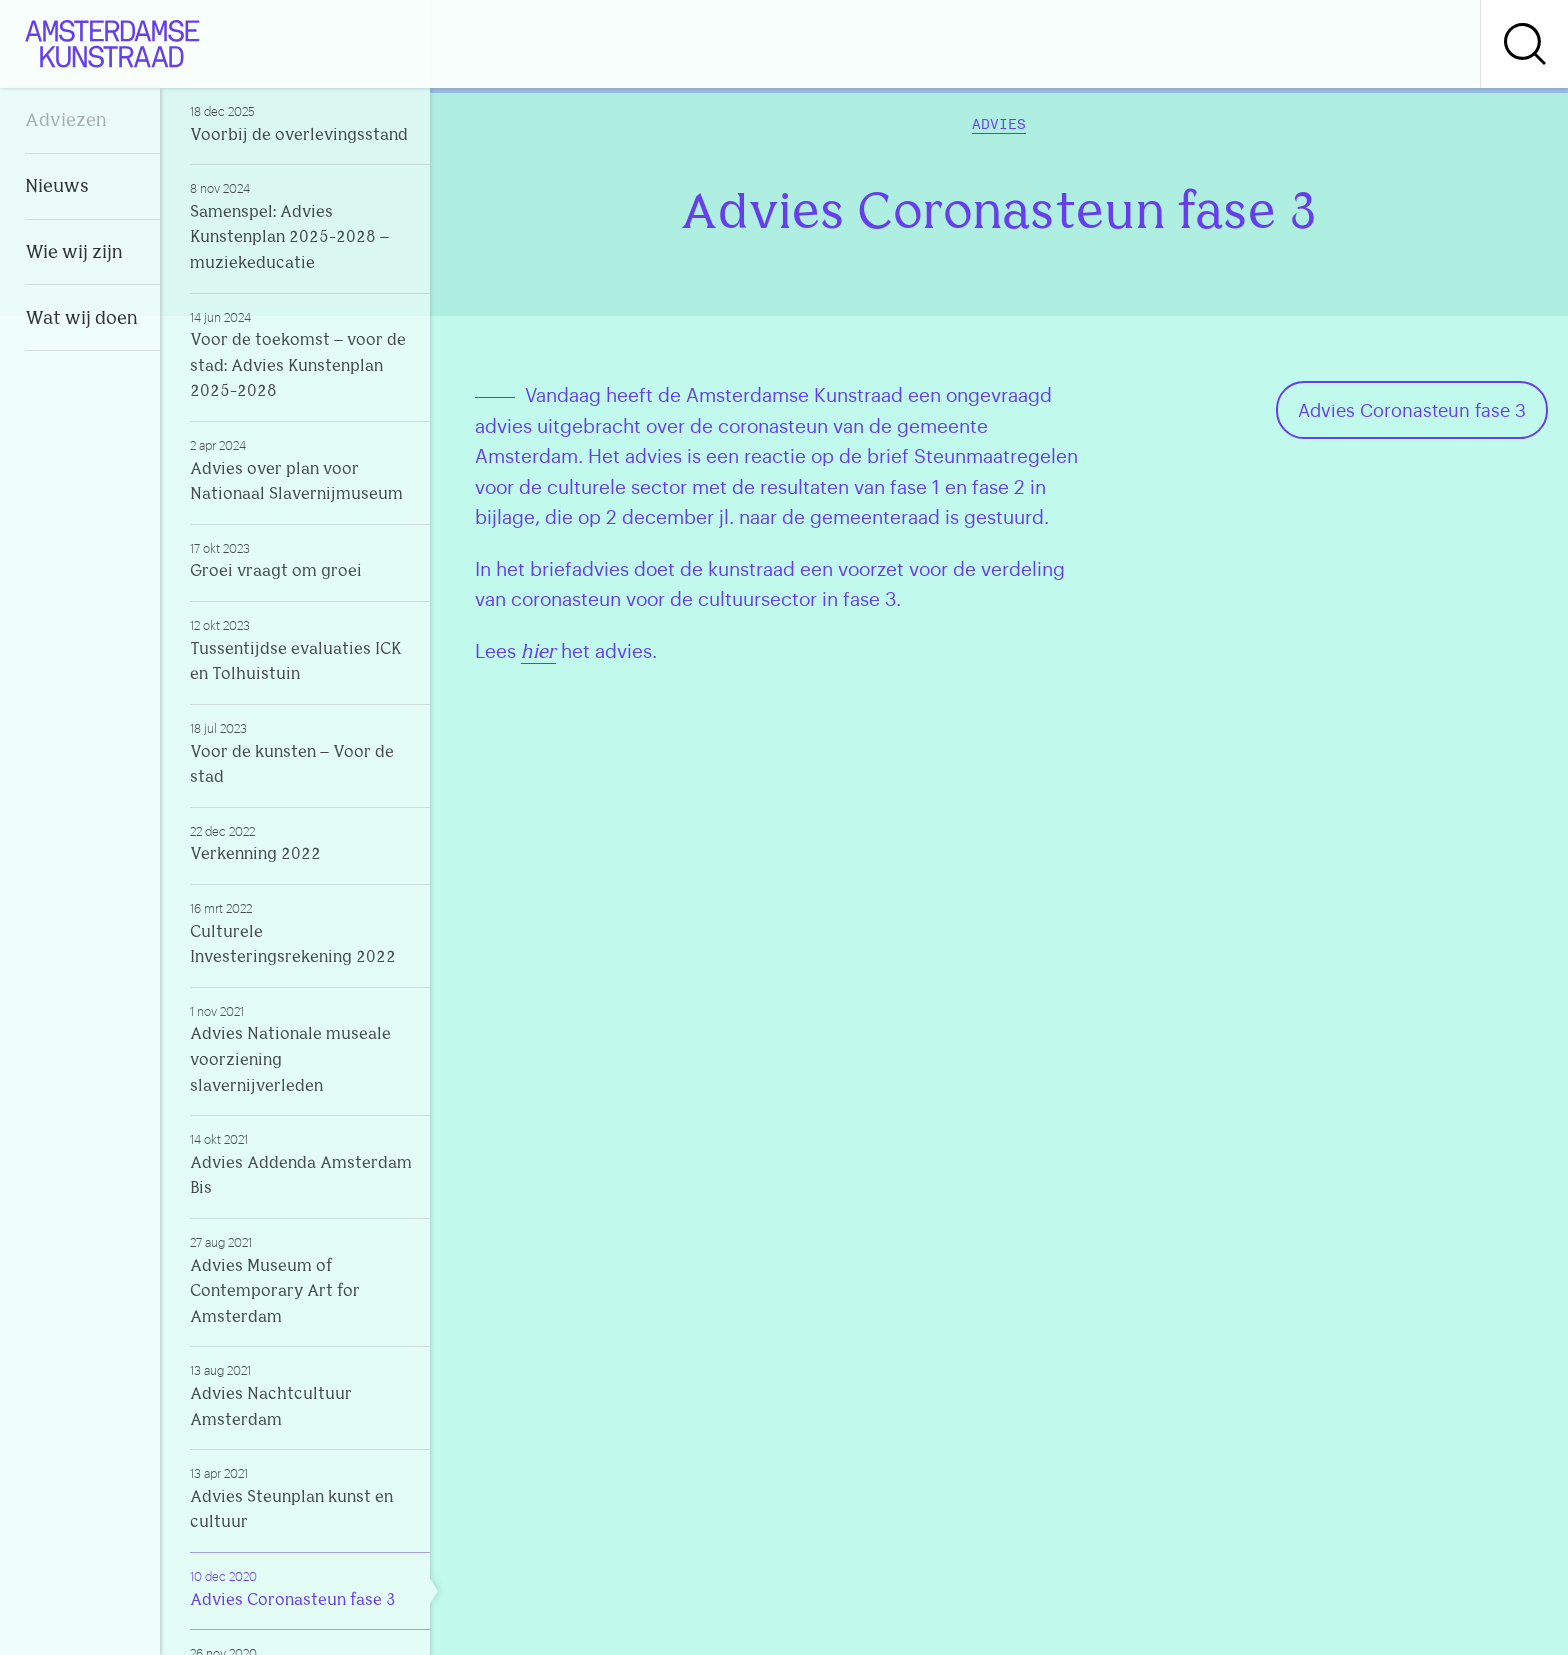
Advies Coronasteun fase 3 (302, 1588)
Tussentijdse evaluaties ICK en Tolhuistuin (302, 650)
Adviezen (66, 121)
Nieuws (57, 187)
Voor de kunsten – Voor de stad (302, 753)
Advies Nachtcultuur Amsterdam (302, 1395)
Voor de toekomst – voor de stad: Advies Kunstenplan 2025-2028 (302, 355)
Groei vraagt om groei (302, 560)
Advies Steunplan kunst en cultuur (302, 1498)
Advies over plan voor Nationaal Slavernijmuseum (302, 470)
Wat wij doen (81, 319)
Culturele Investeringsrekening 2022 (302, 933)
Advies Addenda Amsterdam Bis (302, 1164)
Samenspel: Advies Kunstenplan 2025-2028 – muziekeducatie (302, 226)
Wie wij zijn (74, 253)
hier (538, 653)
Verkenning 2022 (302, 843)
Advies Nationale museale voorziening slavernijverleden (302, 1049)
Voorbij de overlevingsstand (302, 123)
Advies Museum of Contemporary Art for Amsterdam (302, 1280)
